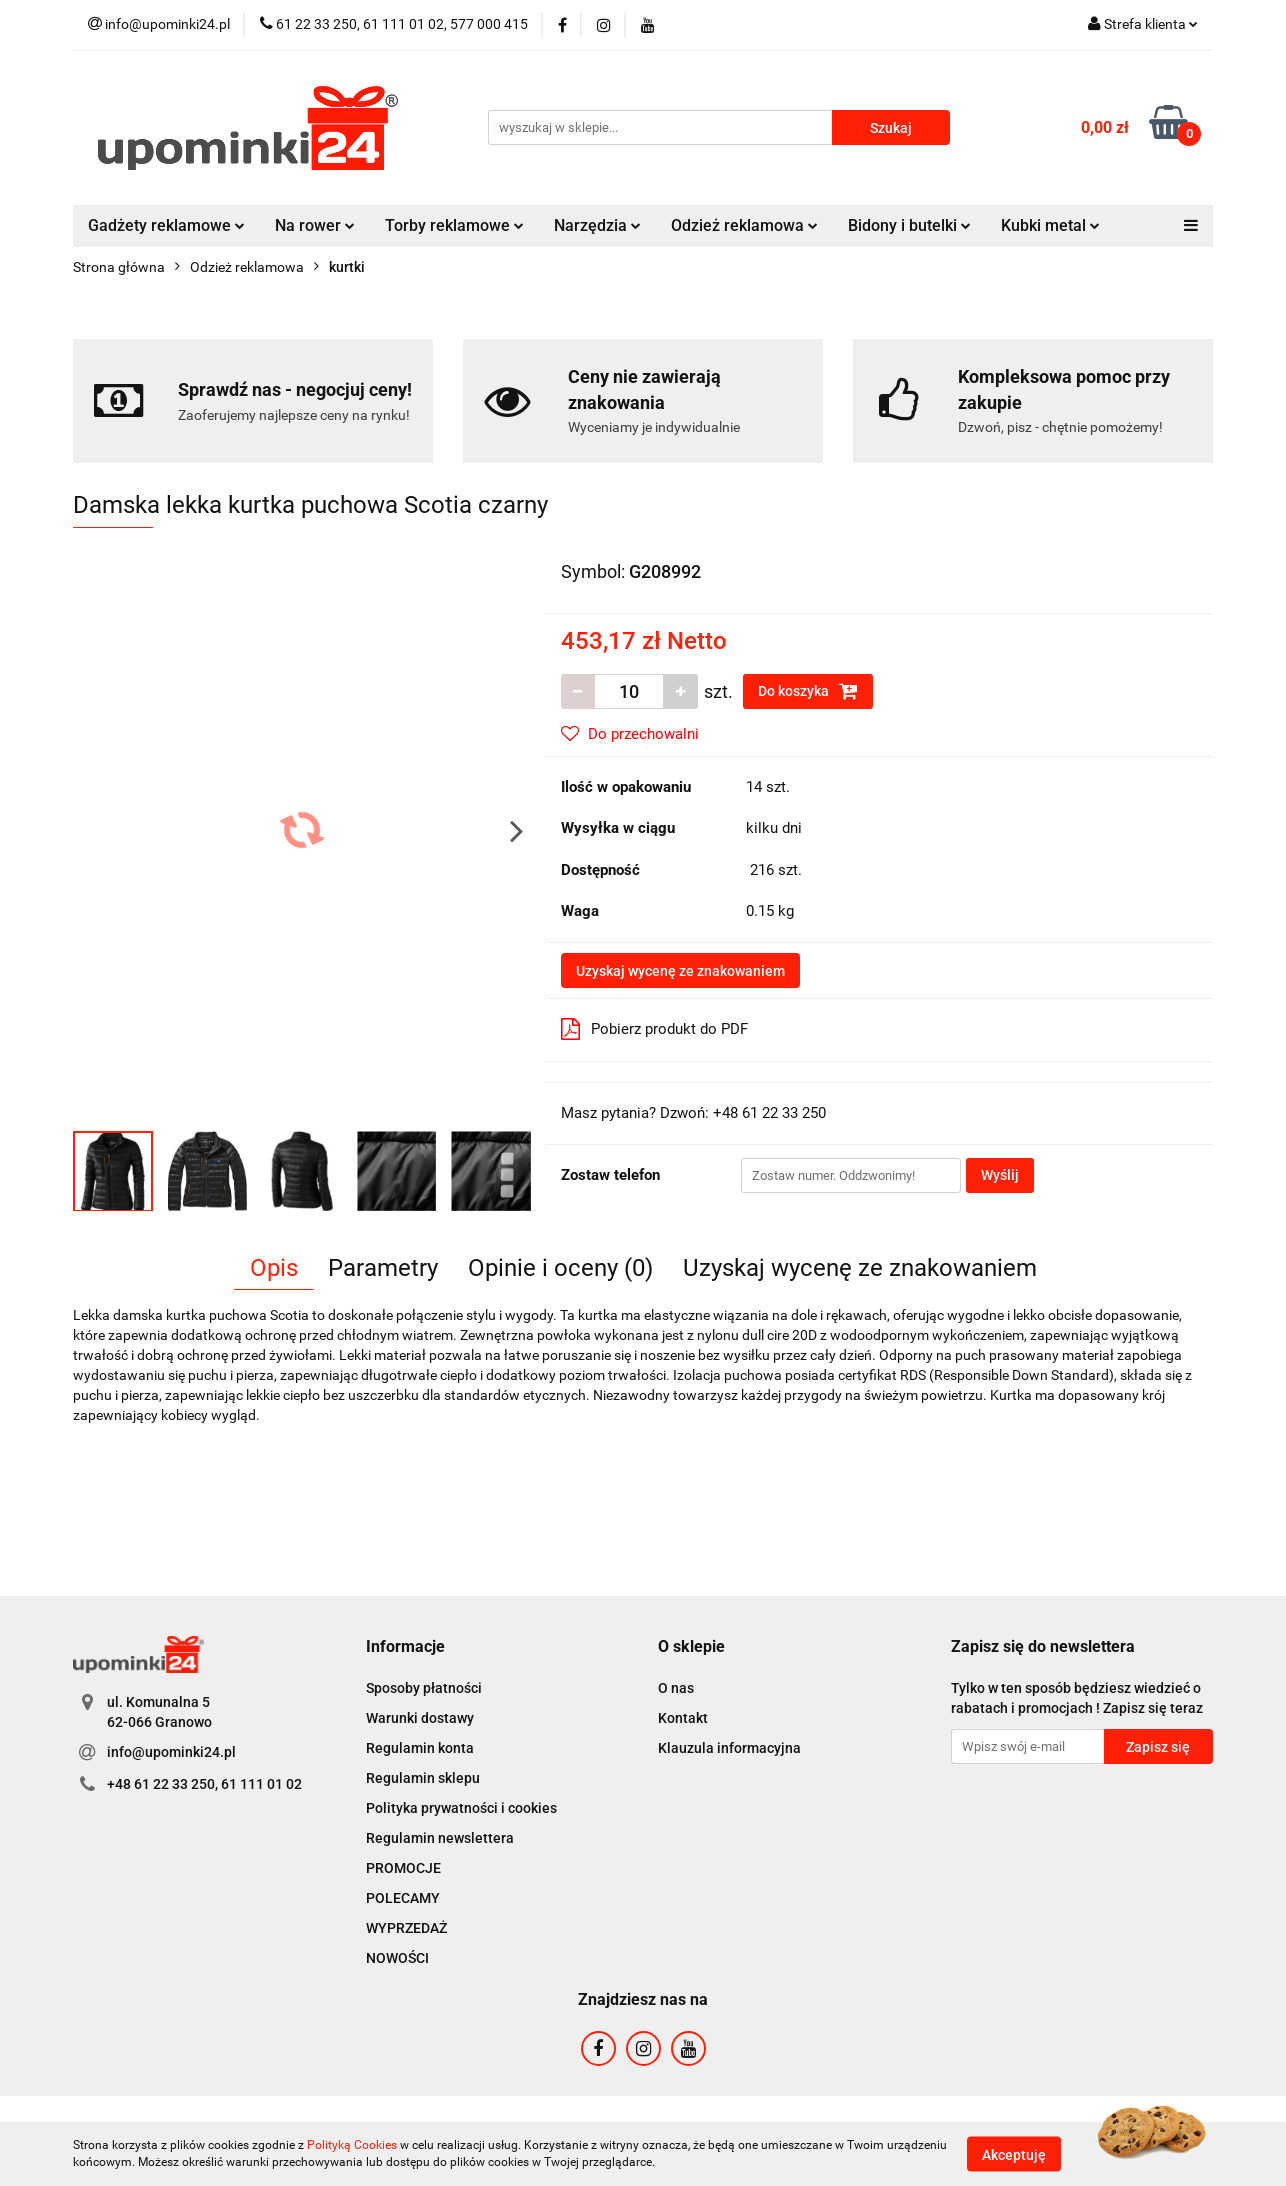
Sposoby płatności (424, 1688)
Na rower (315, 225)
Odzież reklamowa (744, 225)
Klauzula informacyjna (729, 1748)
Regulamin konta (420, 1748)
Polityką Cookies (352, 2145)
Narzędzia (597, 225)
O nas (676, 1688)
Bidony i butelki (909, 225)
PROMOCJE (403, 1868)
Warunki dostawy (420, 1718)
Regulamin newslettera (440, 1838)
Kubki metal (1050, 225)
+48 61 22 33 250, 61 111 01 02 (204, 1784)
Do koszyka (808, 691)
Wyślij (1000, 1175)
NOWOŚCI (397, 1958)
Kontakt (683, 1718)
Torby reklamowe (454, 225)
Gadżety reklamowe (166, 225)
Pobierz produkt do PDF (654, 1029)
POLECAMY (403, 1898)
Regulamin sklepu (423, 1778)
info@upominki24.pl (171, 1752)
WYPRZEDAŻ (406, 1928)
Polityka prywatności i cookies (461, 1808)
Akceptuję (1014, 2154)
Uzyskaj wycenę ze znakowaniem (680, 971)
